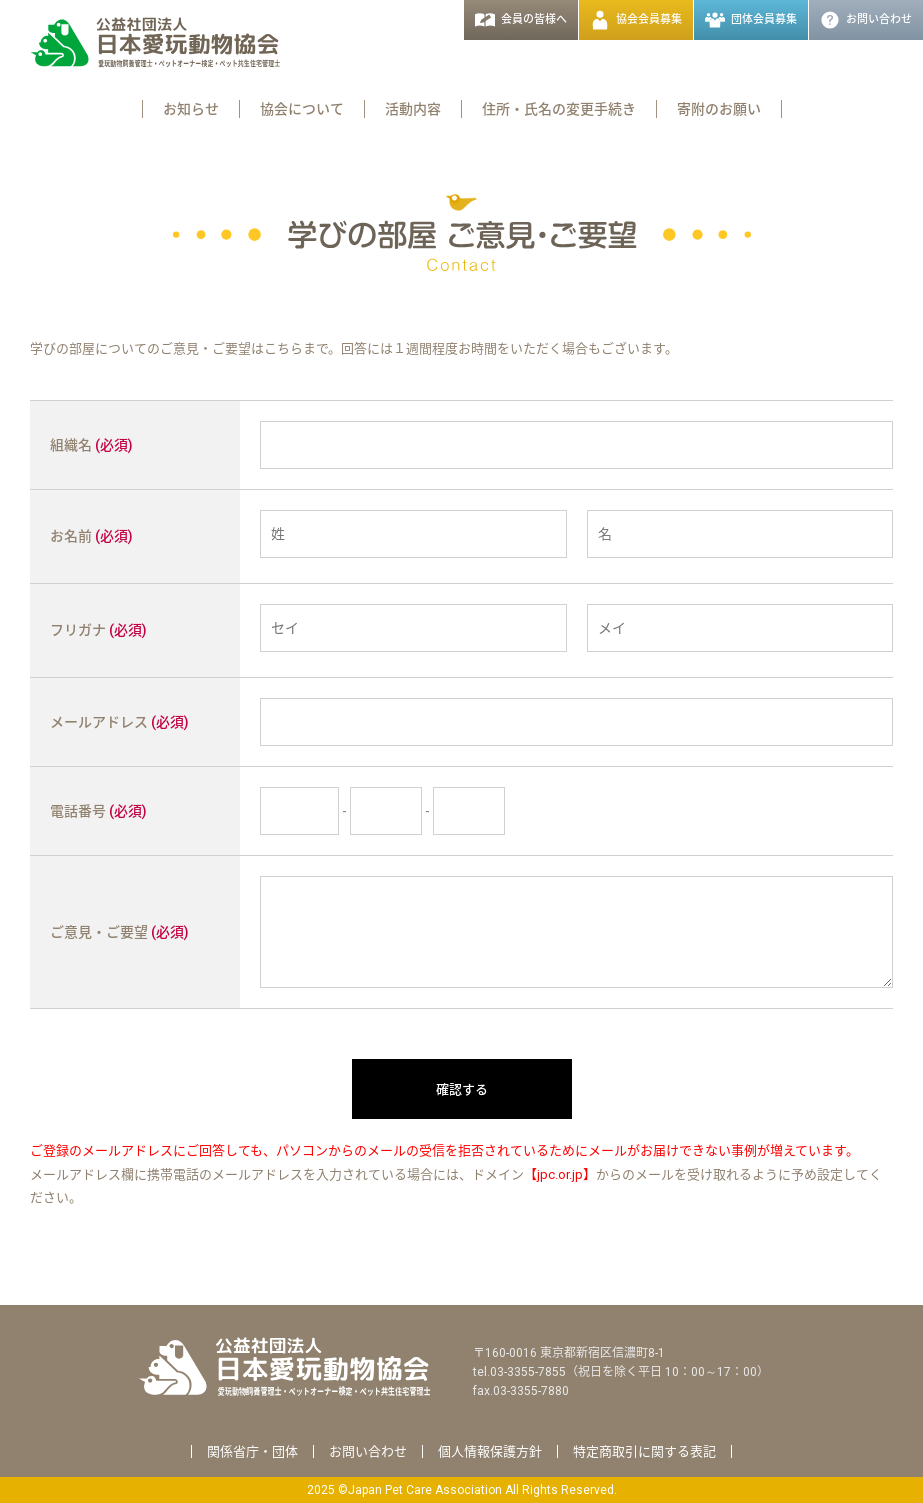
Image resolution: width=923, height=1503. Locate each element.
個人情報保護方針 (490, 1451)
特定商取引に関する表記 (644, 1451)
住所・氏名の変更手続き (559, 109)
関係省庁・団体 (252, 1451)
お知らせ (191, 109)
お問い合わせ (368, 1451)
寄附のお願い (719, 109)
